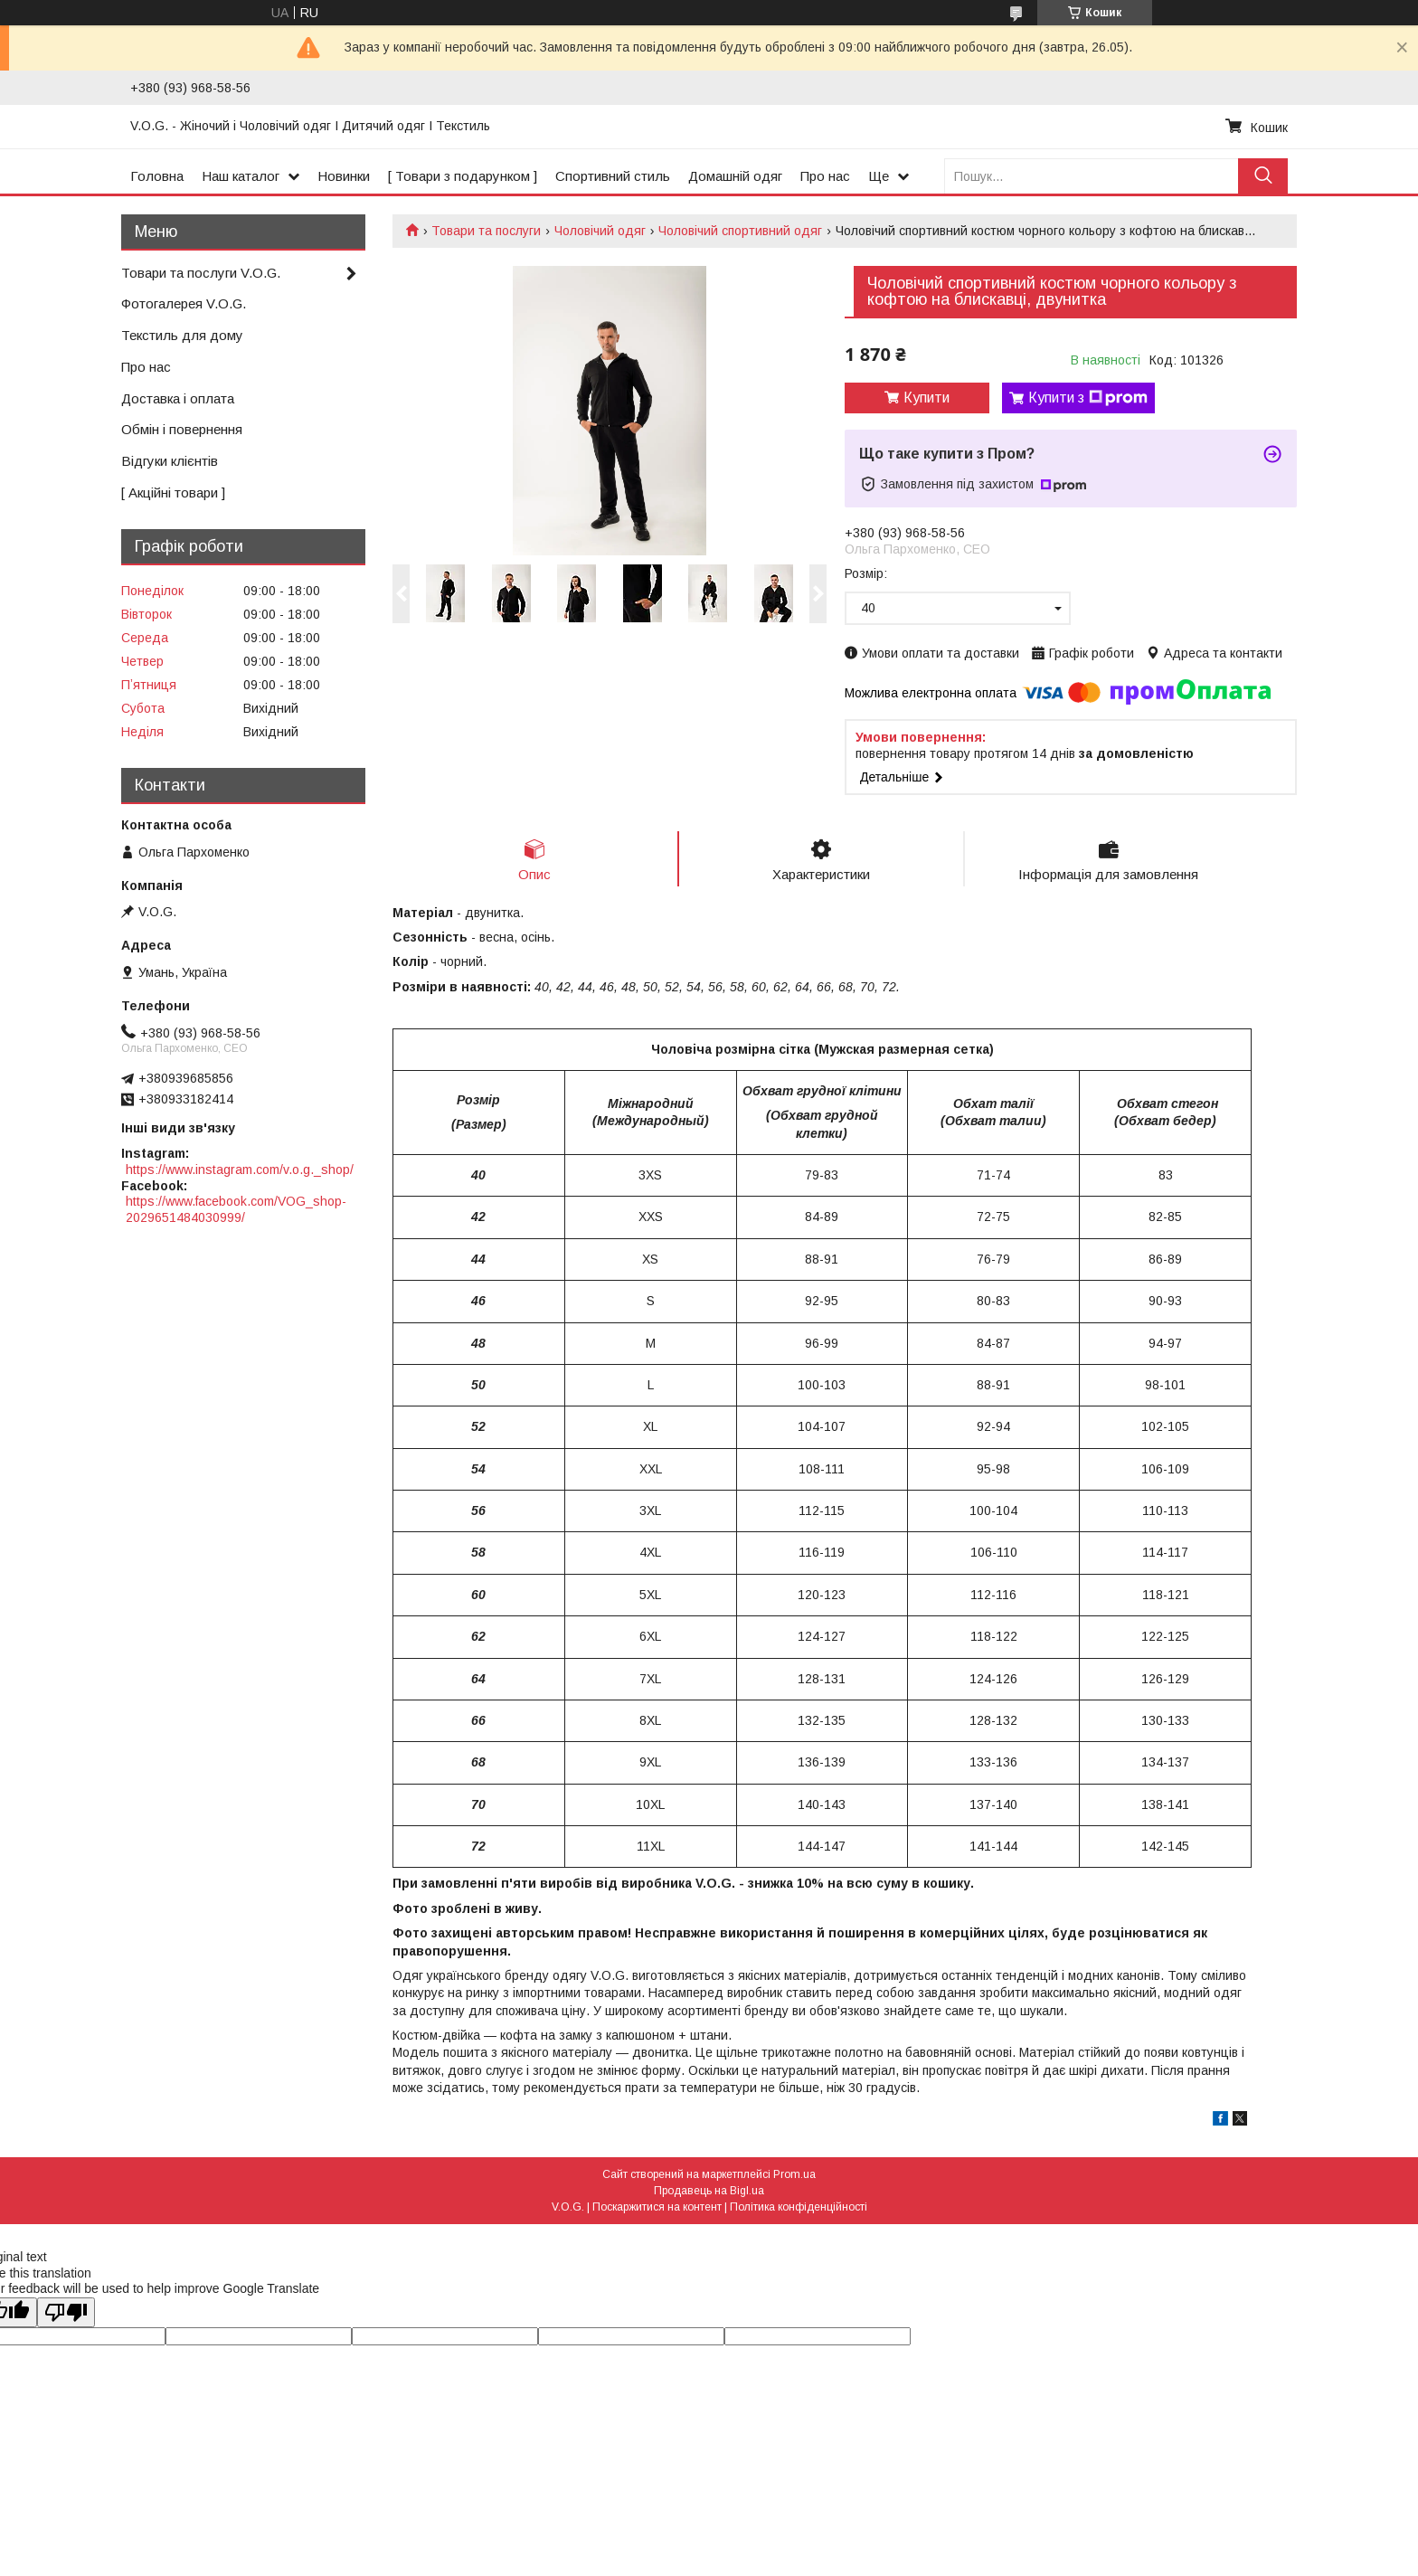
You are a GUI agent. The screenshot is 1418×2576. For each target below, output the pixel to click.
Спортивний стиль (612, 176)
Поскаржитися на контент (657, 2207)
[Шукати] (1263, 176)
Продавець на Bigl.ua (709, 2190)
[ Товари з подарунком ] (462, 176)
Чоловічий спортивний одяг (740, 230)
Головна (157, 176)
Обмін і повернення (181, 429)
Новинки (343, 176)
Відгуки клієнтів (169, 461)
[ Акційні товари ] (173, 492)
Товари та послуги (486, 230)
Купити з (1088, 398)
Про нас (825, 176)
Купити (926, 397)
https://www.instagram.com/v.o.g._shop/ (240, 1169)
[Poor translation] (66, 2312)
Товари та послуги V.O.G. (200, 272)
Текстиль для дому (182, 335)
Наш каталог (240, 176)
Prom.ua (794, 2174)
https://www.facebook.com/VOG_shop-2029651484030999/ (236, 1209)
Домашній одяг (735, 176)
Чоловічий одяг (600, 230)
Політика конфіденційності (798, 2207)
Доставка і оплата (177, 398)
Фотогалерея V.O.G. (183, 303)
